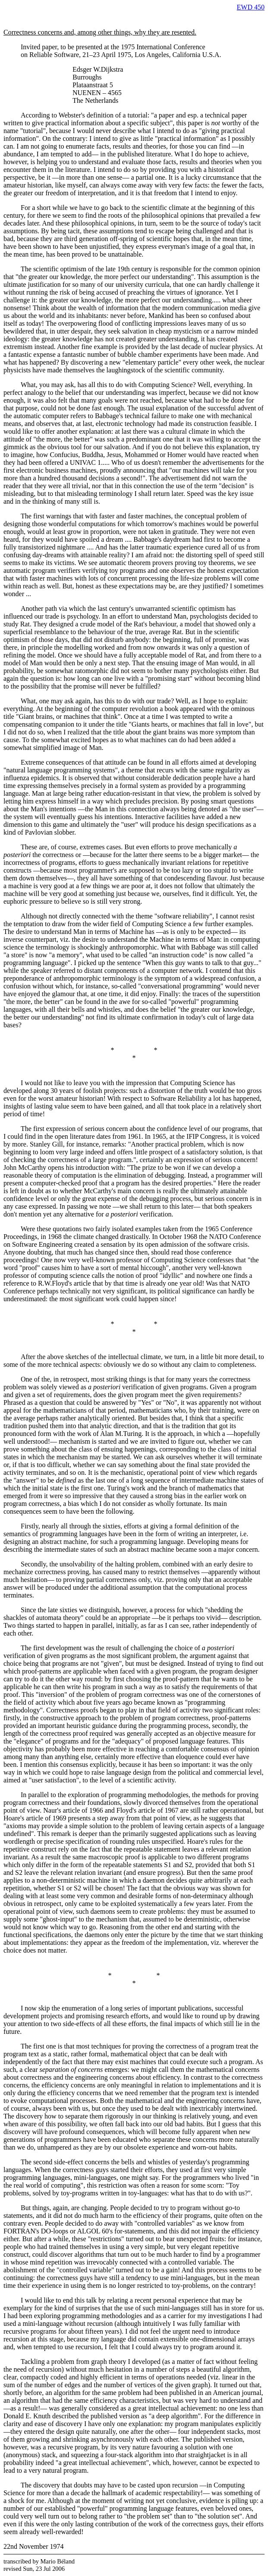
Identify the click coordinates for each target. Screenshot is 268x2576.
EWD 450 (251, 7)
